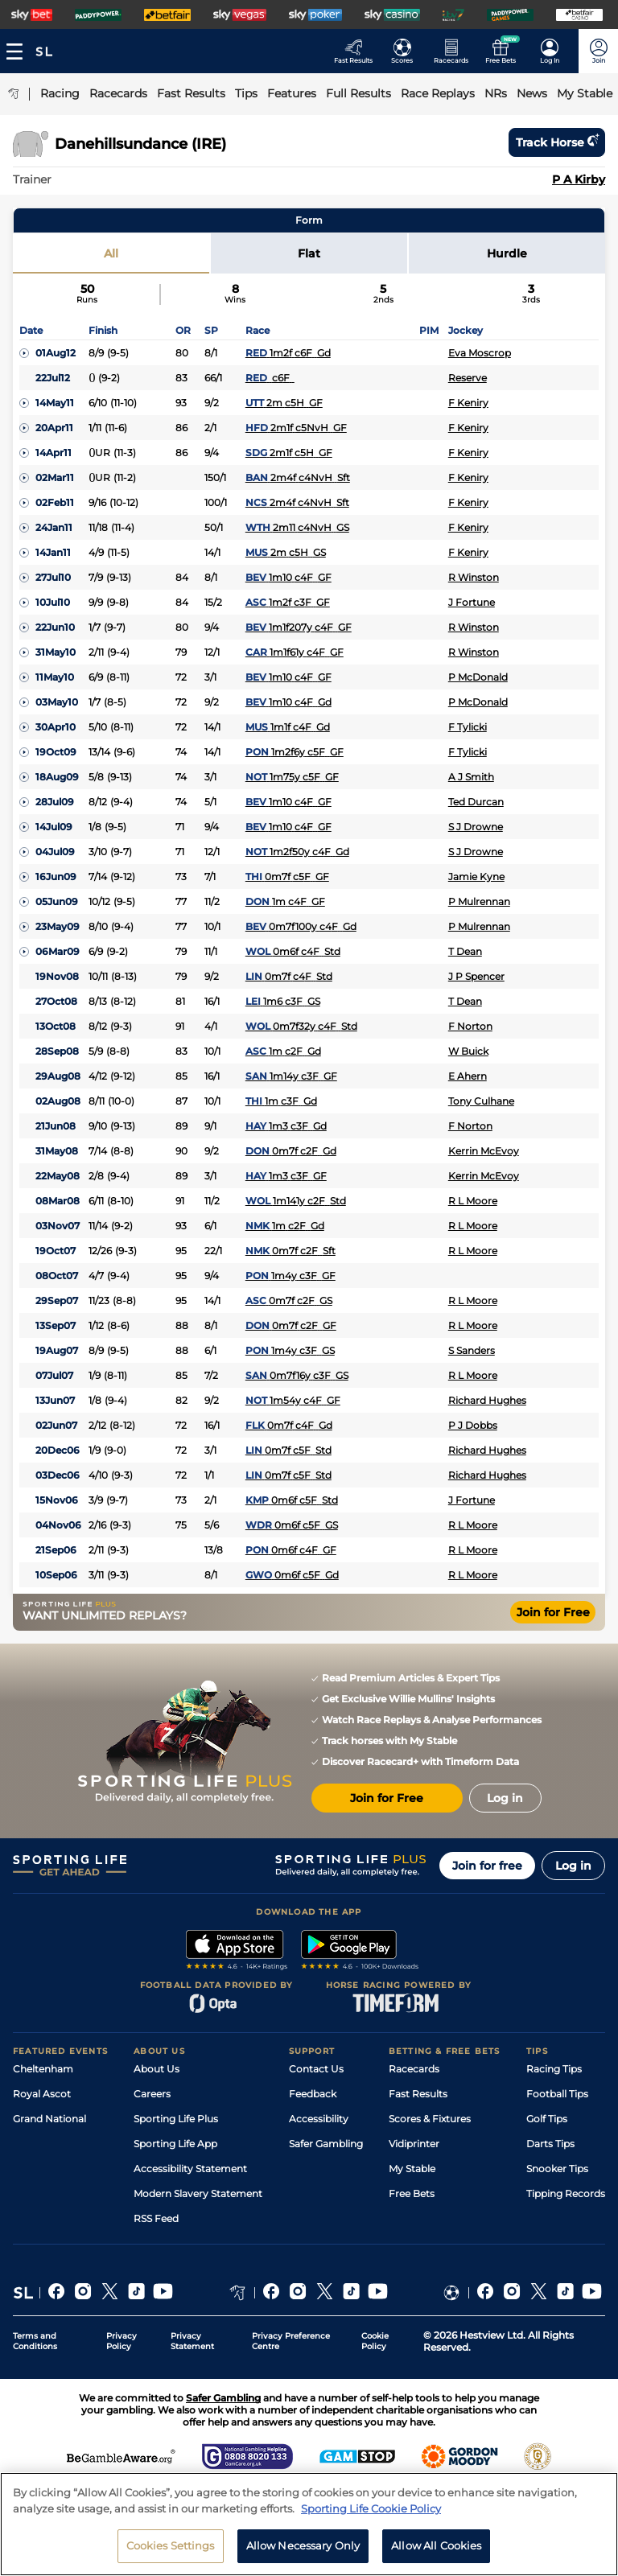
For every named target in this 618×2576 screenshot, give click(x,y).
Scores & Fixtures (430, 2119)
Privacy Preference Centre (291, 2341)
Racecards (414, 2069)
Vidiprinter (414, 2144)
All (111, 253)
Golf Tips (546, 2119)
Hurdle (507, 253)
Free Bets (412, 2193)
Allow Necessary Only (303, 2545)
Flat (309, 253)
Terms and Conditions (35, 2341)
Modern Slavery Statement (198, 2193)
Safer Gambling (326, 2144)
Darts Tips (550, 2144)
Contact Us (316, 2069)
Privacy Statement (192, 2341)
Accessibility (318, 2119)
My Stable (412, 2168)
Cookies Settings (170, 2545)
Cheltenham (43, 2069)
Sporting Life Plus (176, 2119)
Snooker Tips (557, 2168)
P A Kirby (578, 179)
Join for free (487, 1865)
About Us (156, 2069)
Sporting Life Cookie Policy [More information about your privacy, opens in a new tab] (371, 2508)
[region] (309, 2524)
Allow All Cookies (436, 2545)
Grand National (49, 2119)
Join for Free (553, 1612)
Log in (573, 1865)
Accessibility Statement (190, 2168)
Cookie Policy (375, 2341)
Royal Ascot (42, 2094)
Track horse (557, 142)
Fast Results (418, 2094)
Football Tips (557, 2094)
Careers (152, 2094)
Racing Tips (554, 2069)
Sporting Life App (175, 2144)
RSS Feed (156, 2218)
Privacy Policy (121, 2341)
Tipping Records (565, 2193)
